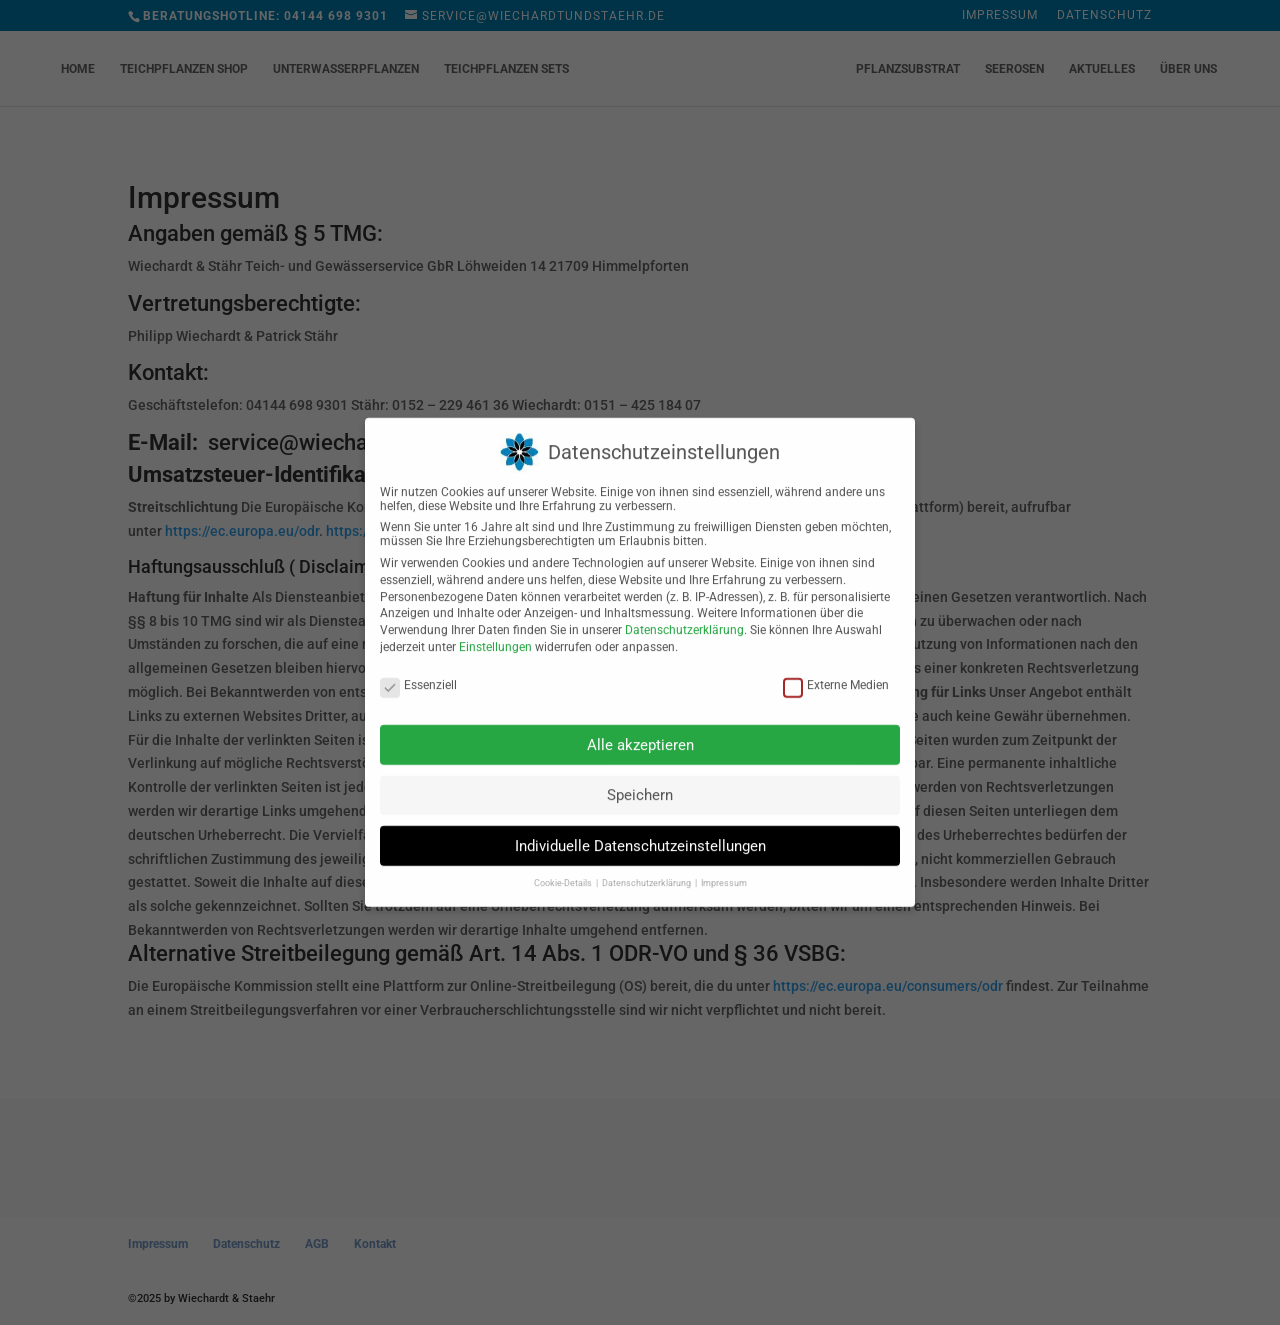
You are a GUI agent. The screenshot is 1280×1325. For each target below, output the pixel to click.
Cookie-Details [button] (564, 871)
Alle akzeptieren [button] (640, 733)
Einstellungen (495, 635)
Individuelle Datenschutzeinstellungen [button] (640, 834)
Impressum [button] (724, 871)
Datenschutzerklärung (684, 618)
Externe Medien (836, 673)
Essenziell (418, 673)
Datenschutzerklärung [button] (647, 871)
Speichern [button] (640, 783)
